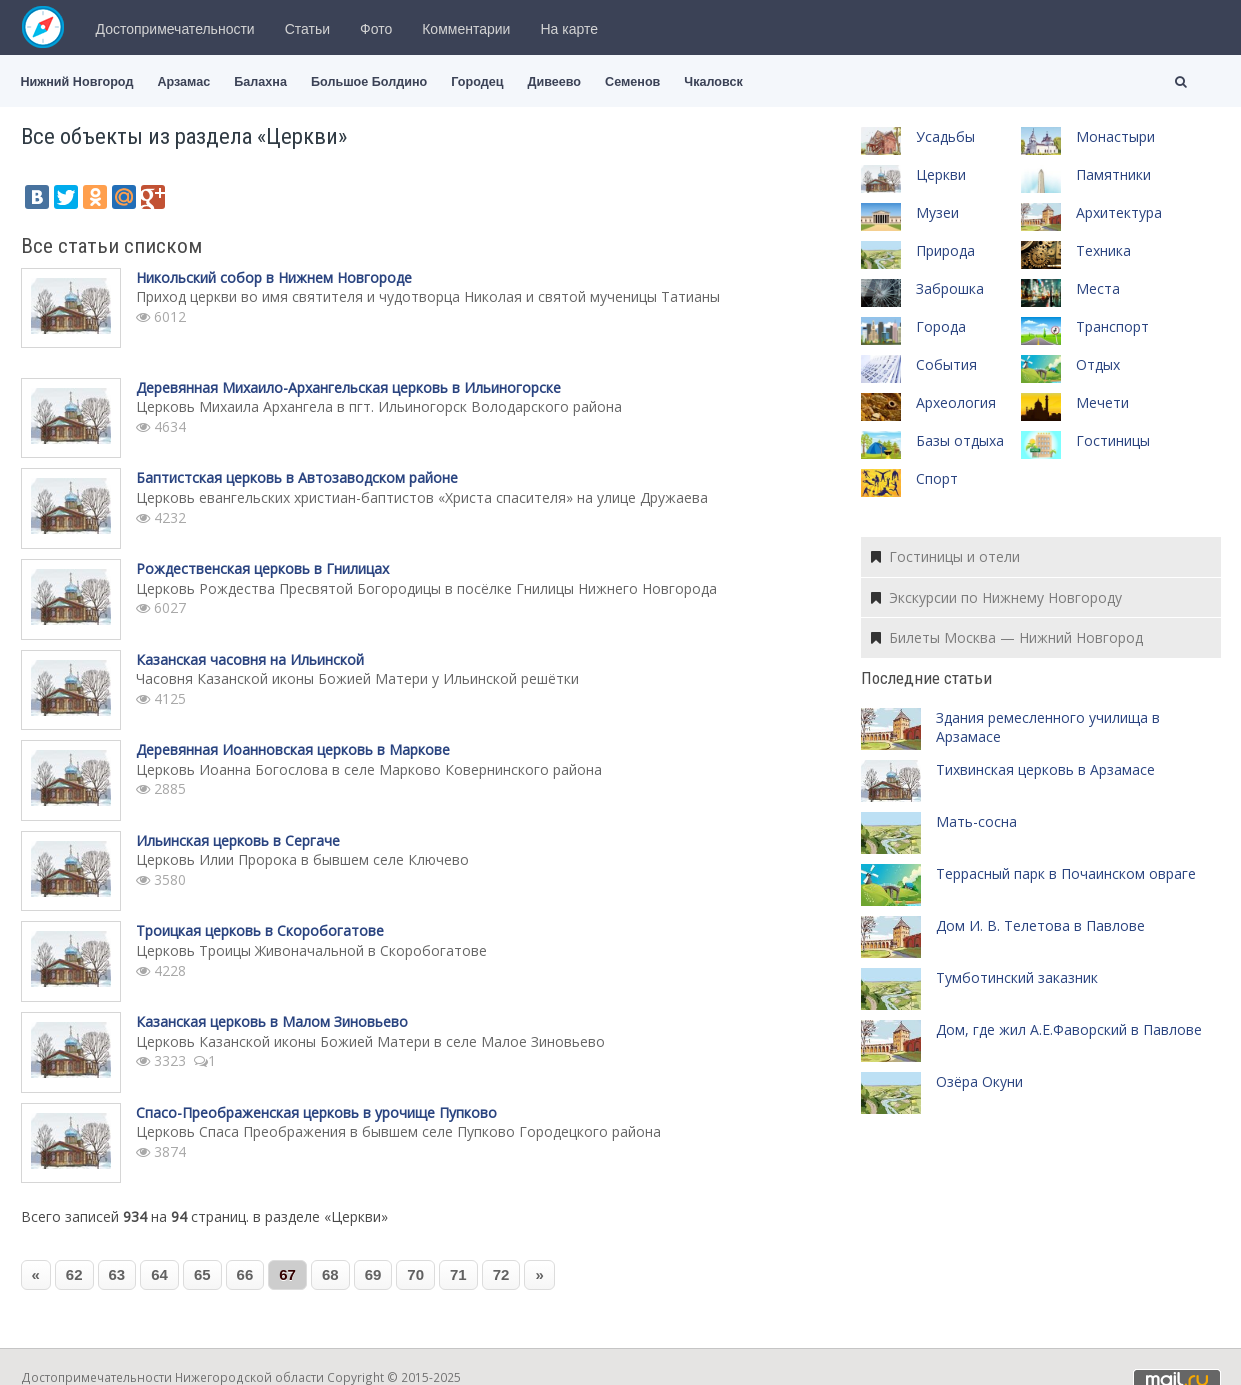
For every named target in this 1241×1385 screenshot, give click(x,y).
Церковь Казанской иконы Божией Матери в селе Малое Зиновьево (370, 1041)
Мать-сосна (976, 821)
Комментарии (466, 29)
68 (330, 1274)
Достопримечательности (175, 29)
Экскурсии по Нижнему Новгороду (996, 597)
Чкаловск (713, 82)
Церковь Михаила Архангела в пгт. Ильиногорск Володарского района (379, 406)
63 (117, 1274)
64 (159, 1274)
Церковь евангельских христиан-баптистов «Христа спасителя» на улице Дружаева (422, 497)
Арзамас (183, 82)
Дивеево (554, 82)
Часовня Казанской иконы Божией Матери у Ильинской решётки (357, 678)
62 (74, 1274)
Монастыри (1115, 136)
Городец (477, 82)
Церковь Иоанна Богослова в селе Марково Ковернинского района (369, 769)
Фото (376, 29)
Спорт (937, 478)
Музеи (937, 212)
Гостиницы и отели (945, 556)
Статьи (307, 29)
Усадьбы (945, 136)
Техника (1103, 250)
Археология (956, 402)
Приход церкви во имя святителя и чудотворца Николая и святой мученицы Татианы (428, 296)
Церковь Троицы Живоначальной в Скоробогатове (311, 950)
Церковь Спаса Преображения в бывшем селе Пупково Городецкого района (398, 1131)
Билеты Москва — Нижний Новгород (1007, 637)
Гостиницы (1113, 440)
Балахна (260, 82)
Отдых (1098, 364)
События (946, 364)
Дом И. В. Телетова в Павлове (1040, 925)
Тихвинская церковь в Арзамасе (1045, 769)
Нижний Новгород (77, 82)
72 (501, 1274)
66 (245, 1274)
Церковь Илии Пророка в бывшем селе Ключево (302, 859)
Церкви (941, 174)
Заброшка (950, 288)
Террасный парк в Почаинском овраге (1066, 873)
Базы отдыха (960, 440)
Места (1098, 288)
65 (202, 1274)
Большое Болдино (369, 82)
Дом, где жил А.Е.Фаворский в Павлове (1069, 1029)
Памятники (1113, 174)
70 (415, 1274)
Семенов (632, 82)
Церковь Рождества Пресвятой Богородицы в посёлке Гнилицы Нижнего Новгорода (426, 588)
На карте (569, 29)
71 (458, 1274)
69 (373, 1274)
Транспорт (1112, 326)
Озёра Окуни (979, 1081)
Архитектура (1119, 212)
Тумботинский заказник (1017, 977)
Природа (945, 250)
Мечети (1102, 402)
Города (941, 326)
